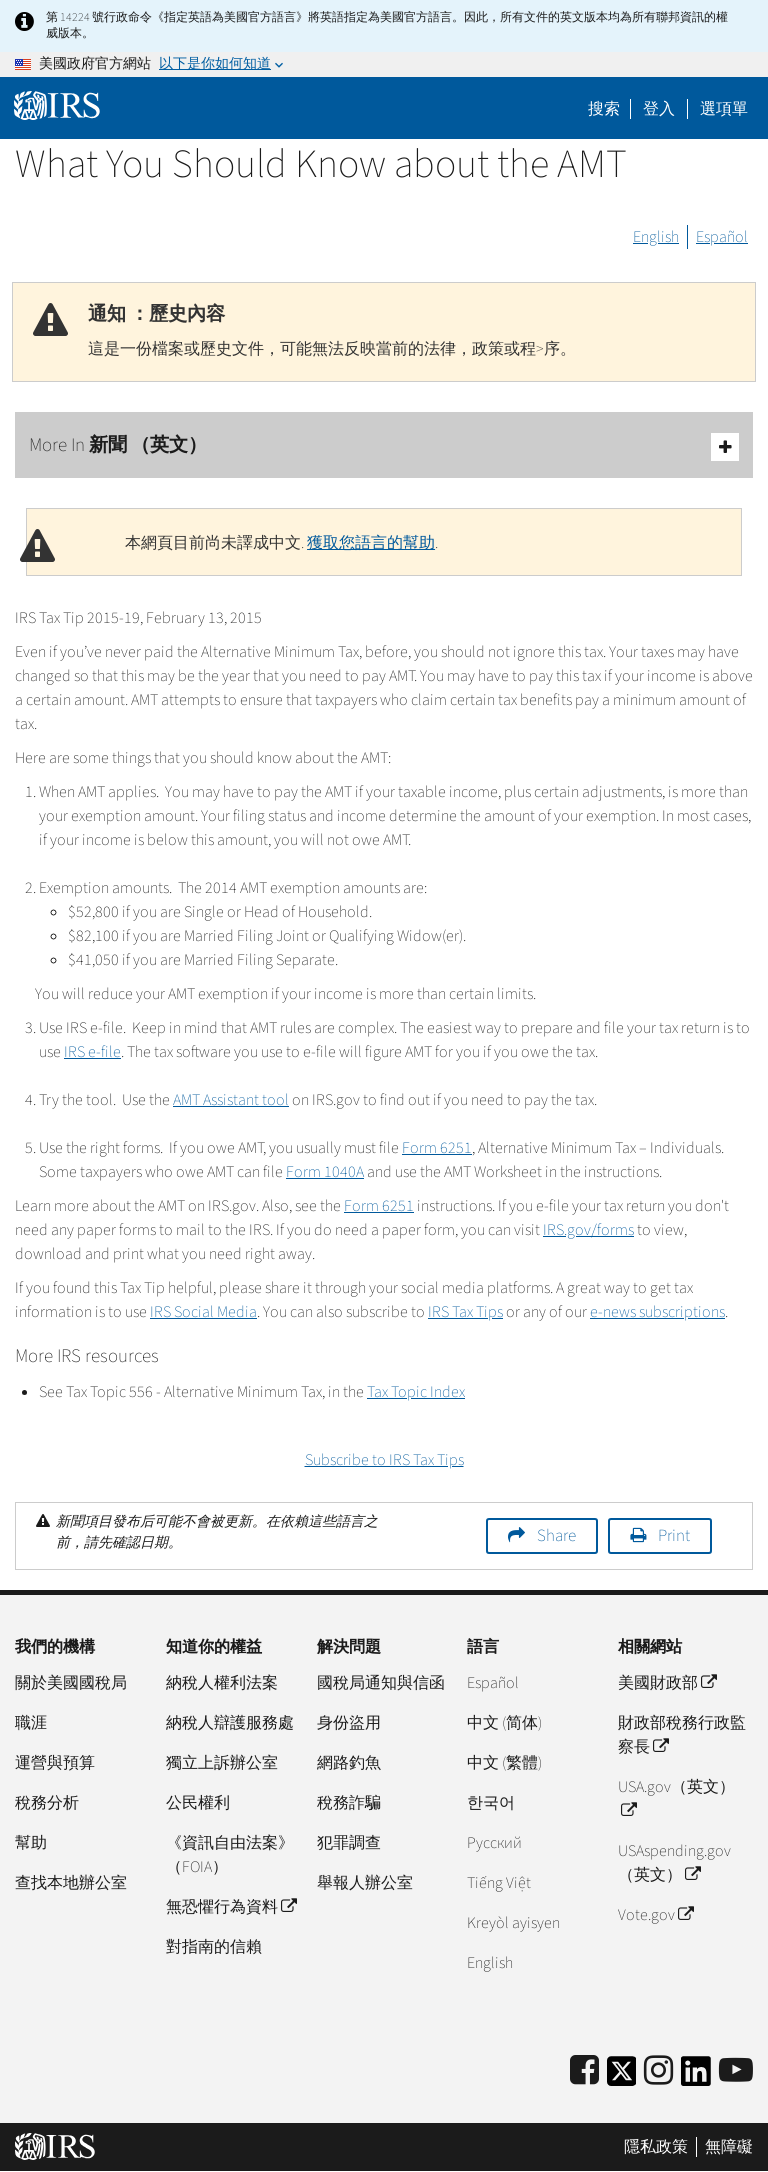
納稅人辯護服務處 (230, 1723)
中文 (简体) (504, 1723)
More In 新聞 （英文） (384, 446)
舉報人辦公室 (365, 1883)
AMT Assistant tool (231, 1100)
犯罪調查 (349, 1843)
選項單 (724, 109)
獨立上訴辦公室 (222, 1763)
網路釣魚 (349, 1763)
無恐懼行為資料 (231, 1907)
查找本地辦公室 (71, 1883)
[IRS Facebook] (584, 2071)
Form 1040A (325, 1172)
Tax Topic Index (416, 1392)
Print (674, 1536)
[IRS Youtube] (736, 2071)
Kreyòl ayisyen (513, 1923)
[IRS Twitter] (622, 2077)
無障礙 (729, 2147)
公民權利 (198, 1803)
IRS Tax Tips (465, 1312)
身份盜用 (349, 1723)
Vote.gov (655, 1915)
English (656, 237)
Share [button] (556, 1536)
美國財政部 (667, 1683)
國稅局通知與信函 (381, 1683)
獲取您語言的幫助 (371, 543)
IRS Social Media (203, 1312)
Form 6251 (437, 1148)
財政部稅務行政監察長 (682, 1735)
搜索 (604, 109)
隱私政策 (656, 2147)
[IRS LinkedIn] (696, 2077)
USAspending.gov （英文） (674, 1863)
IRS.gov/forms (588, 1230)
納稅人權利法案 (222, 1683)
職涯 (31, 1723)
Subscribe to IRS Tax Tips (384, 1460)
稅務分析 (47, 1803)
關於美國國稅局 (71, 1683)
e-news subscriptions (657, 1312)
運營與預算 (55, 1763)
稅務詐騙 (349, 1803)
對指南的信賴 (214, 1947)
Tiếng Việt (499, 1883)
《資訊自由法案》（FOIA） (230, 1855)
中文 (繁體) (504, 1763)
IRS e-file (92, 1052)
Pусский (494, 1843)
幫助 (31, 1843)
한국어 (491, 1803)
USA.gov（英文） (676, 1799)
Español (722, 237)
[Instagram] (658, 2071)
